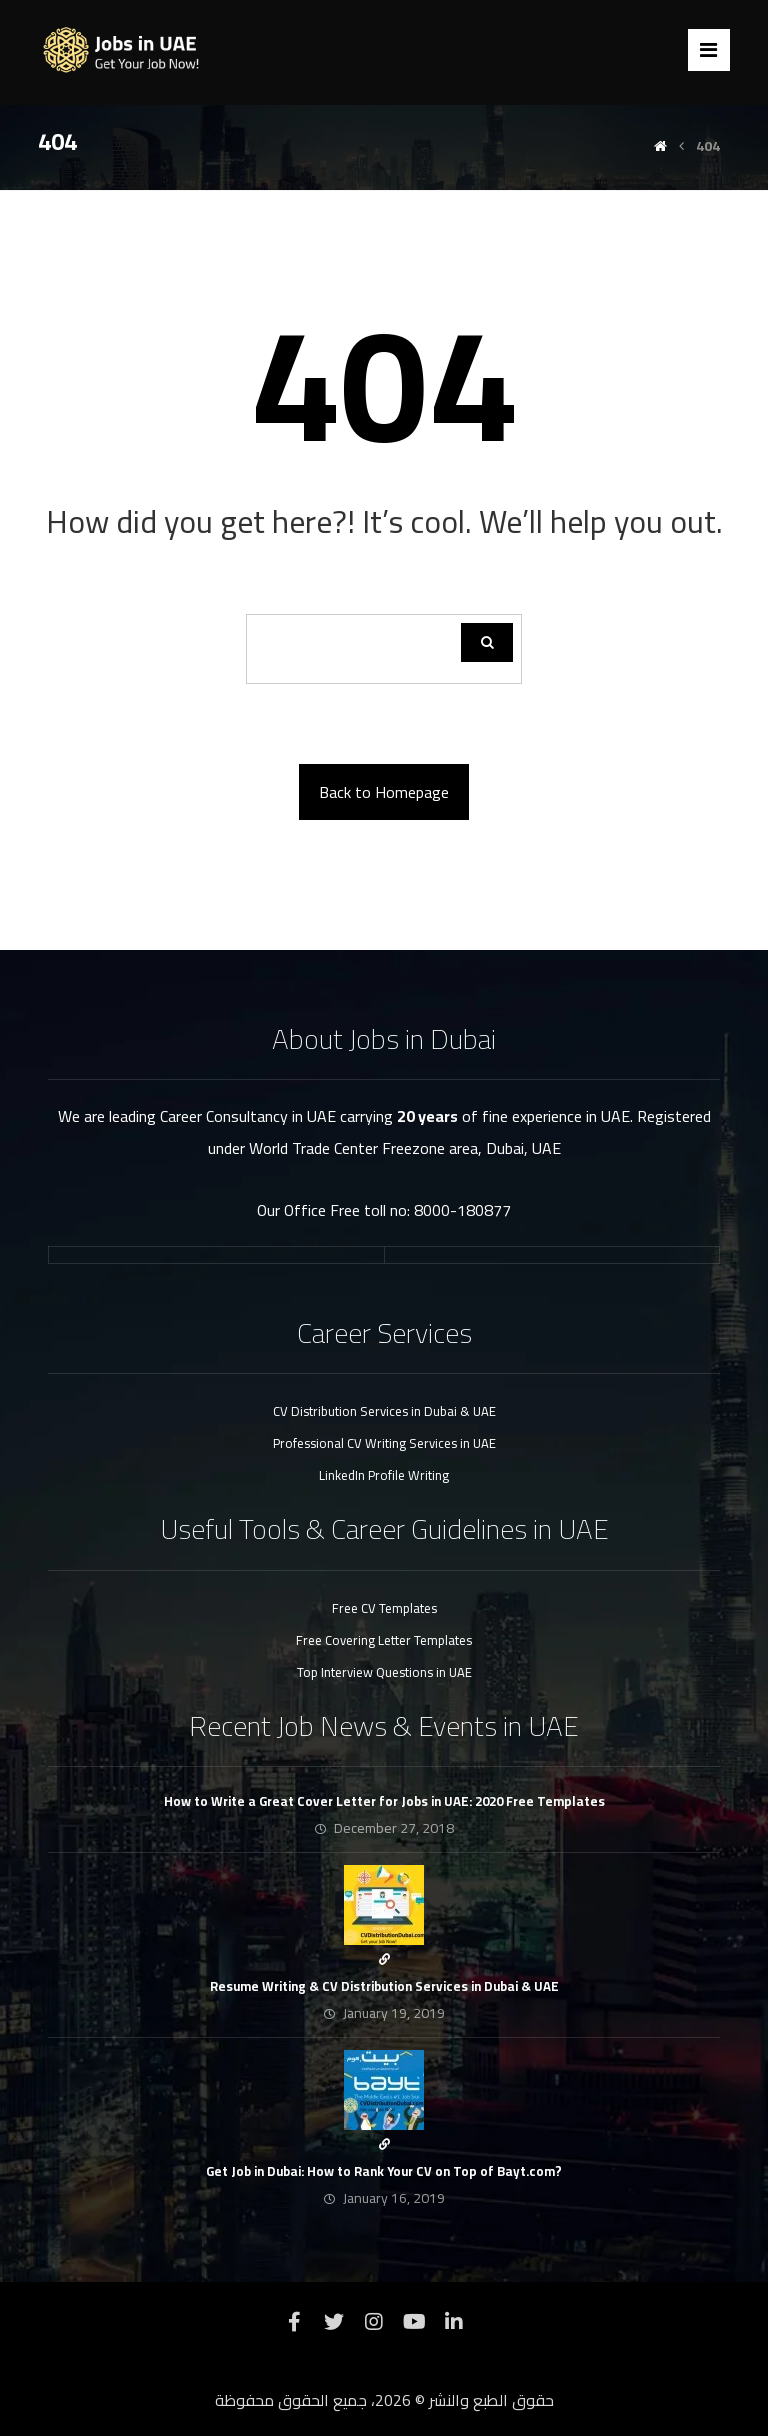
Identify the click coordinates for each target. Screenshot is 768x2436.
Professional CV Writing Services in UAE (384, 1443)
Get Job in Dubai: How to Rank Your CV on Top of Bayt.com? (384, 2171)
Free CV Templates (384, 1608)
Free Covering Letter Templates (384, 1640)
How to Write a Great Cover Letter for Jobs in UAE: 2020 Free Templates (384, 1801)
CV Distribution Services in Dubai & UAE (384, 1411)
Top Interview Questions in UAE (384, 1672)
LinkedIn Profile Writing (384, 1475)
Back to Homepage (384, 792)
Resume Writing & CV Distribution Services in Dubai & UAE (384, 1986)
